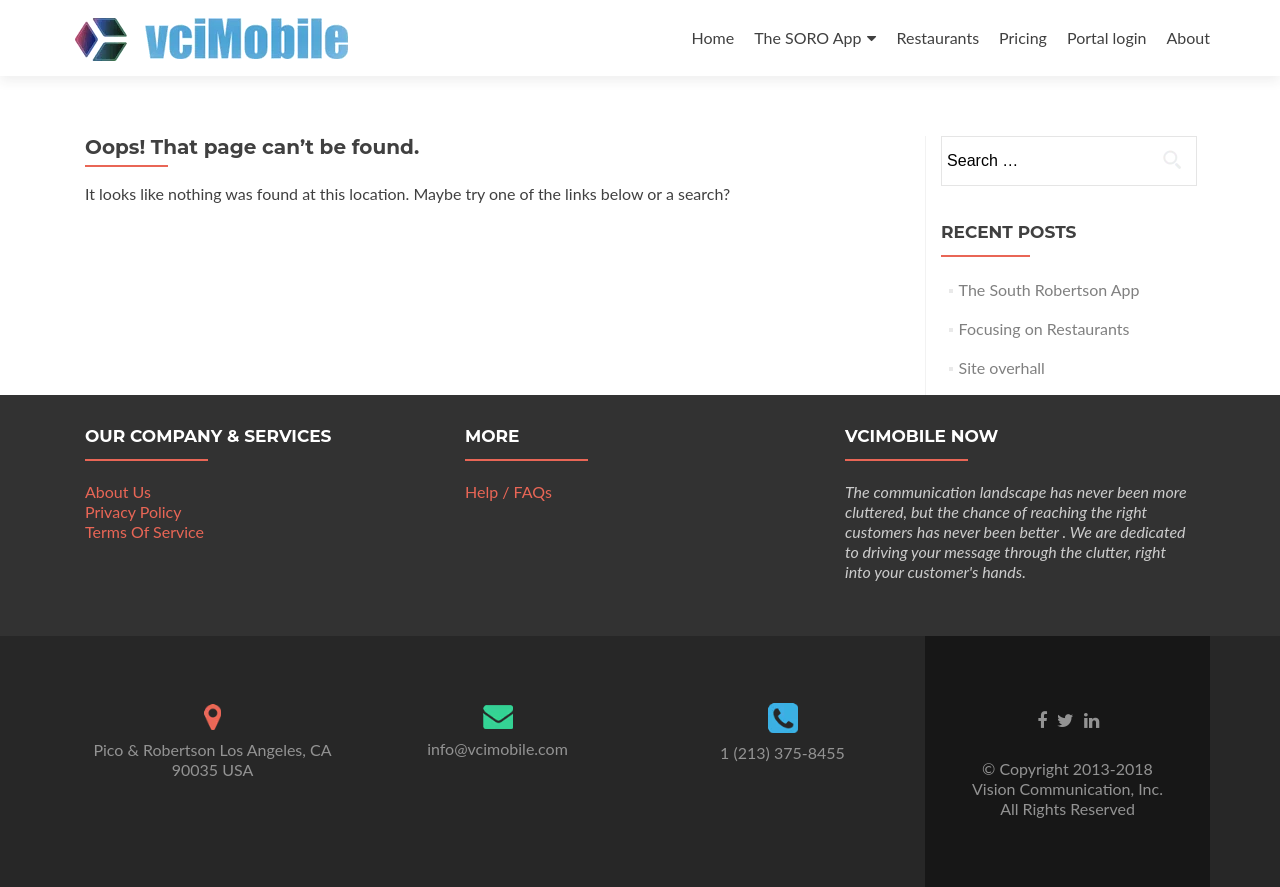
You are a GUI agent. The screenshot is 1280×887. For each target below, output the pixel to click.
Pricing (1023, 37)
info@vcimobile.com (497, 748)
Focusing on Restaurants (1044, 328)
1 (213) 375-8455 (782, 752)
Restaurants (937, 37)
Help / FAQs (508, 491)
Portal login (1107, 37)
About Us (118, 491)
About (1189, 37)
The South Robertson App (1049, 289)
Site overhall (1002, 367)
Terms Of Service (144, 531)
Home (713, 37)
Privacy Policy (133, 511)
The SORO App (807, 37)
